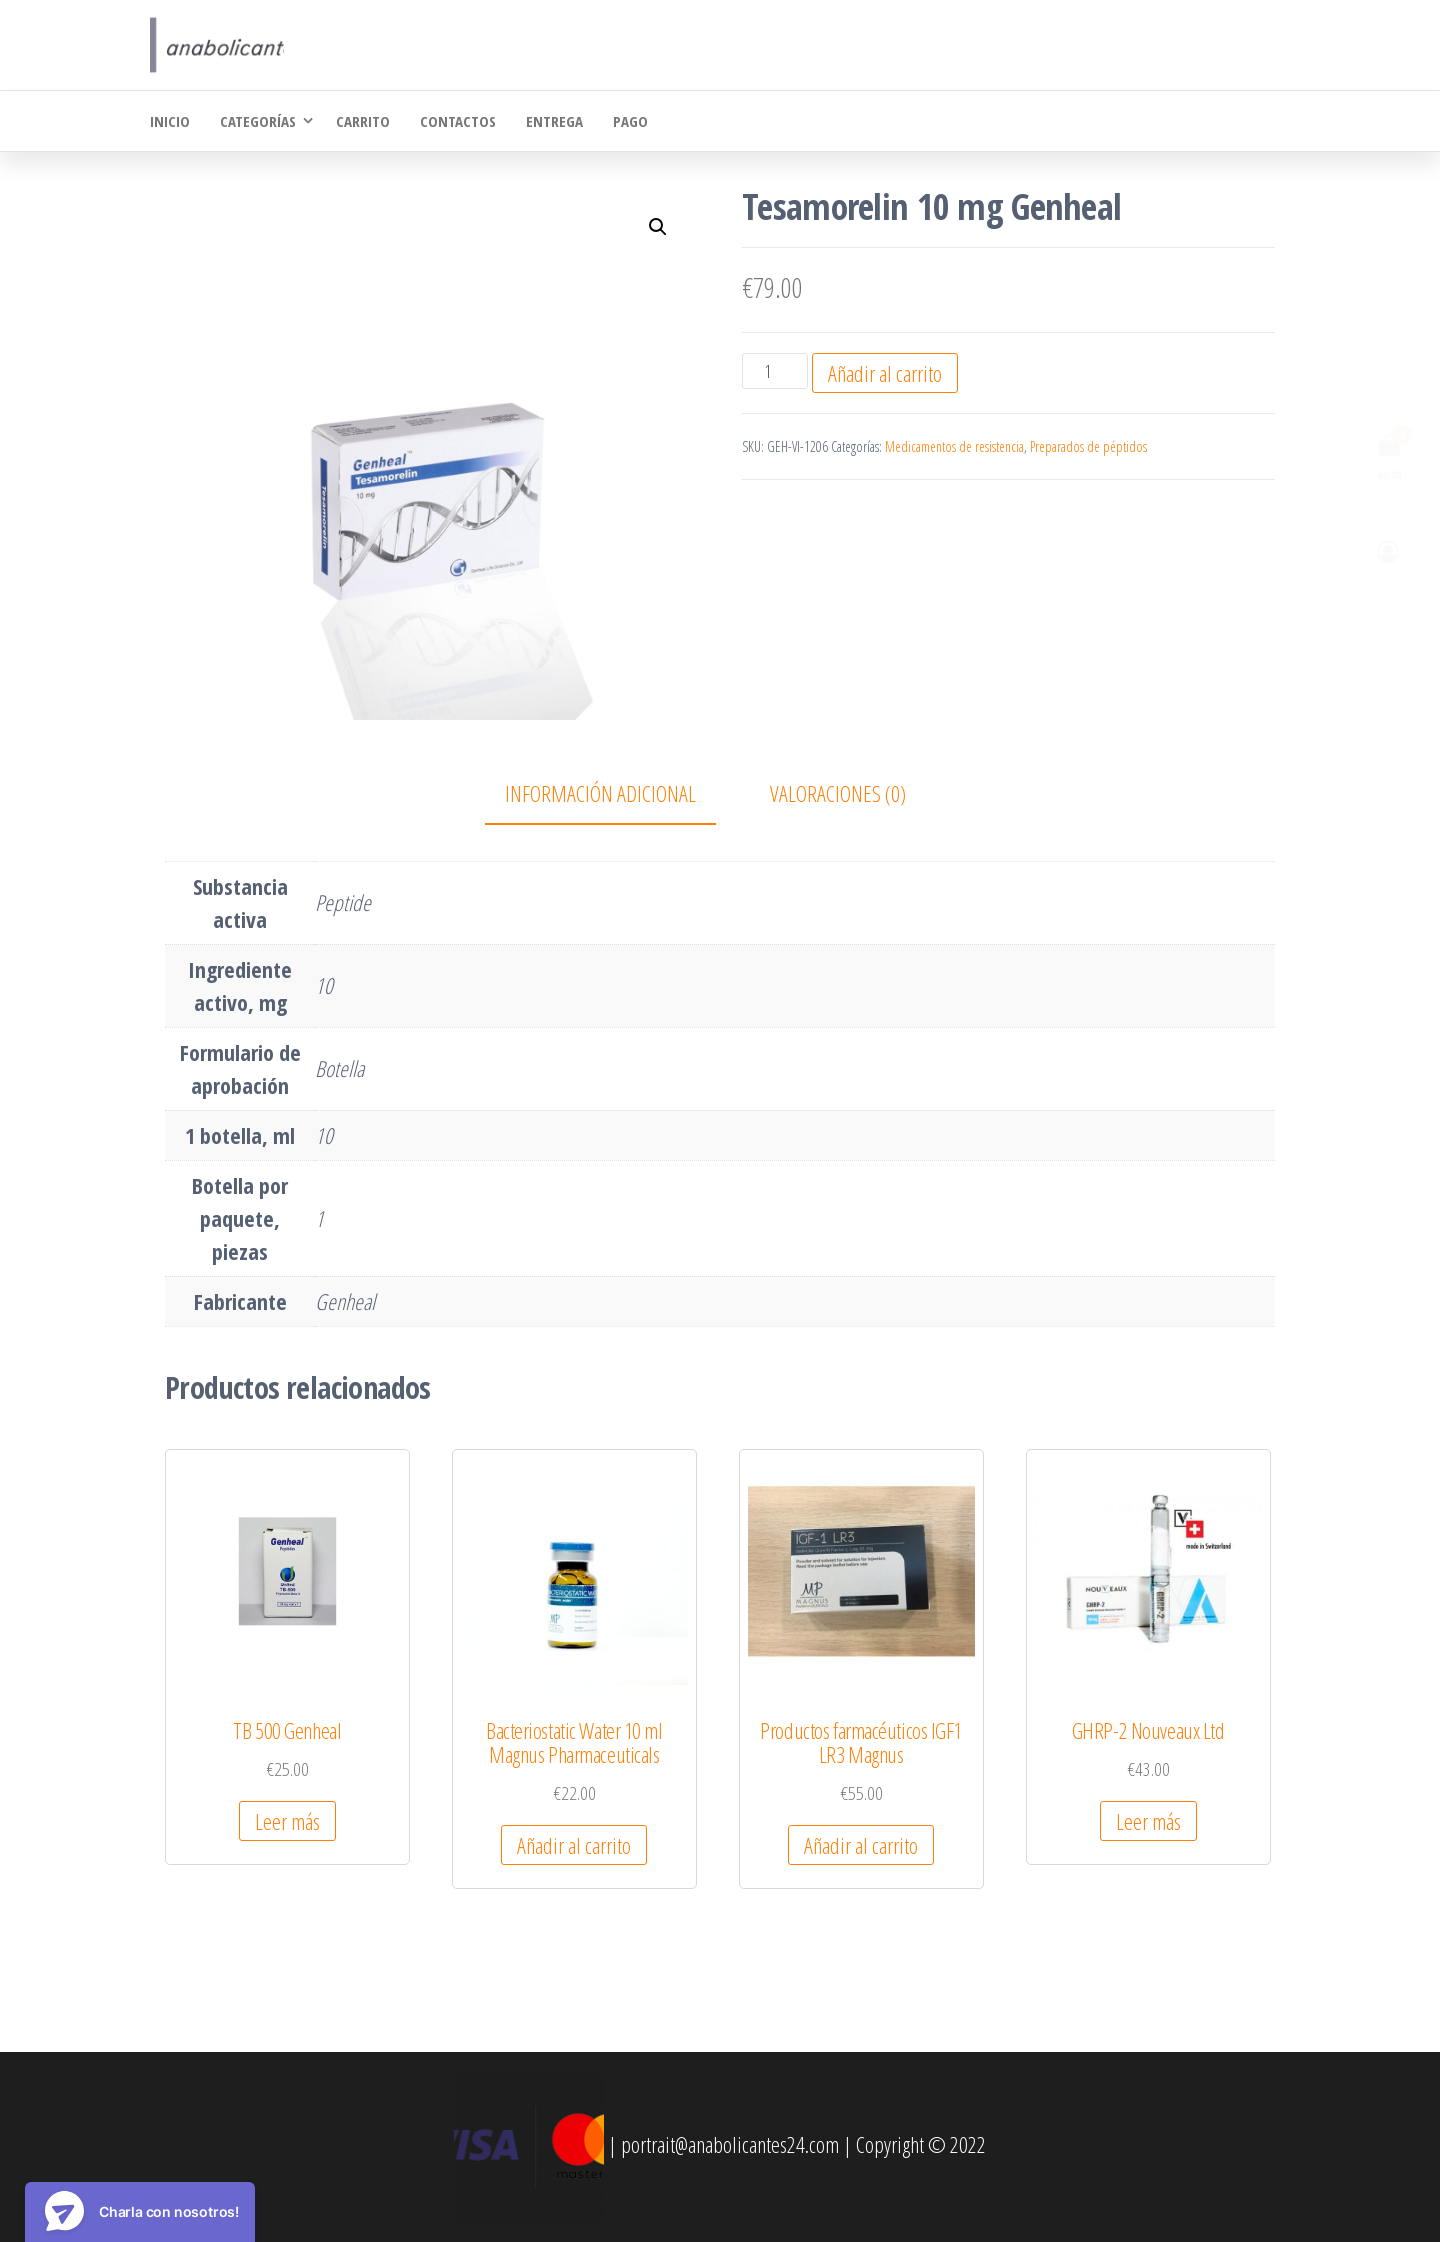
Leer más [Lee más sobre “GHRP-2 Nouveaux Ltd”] (1148, 1821)
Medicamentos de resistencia (954, 446)
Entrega (554, 121)
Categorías (258, 121)
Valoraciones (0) (838, 793)
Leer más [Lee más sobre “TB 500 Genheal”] (287, 1821)
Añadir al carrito (885, 373)
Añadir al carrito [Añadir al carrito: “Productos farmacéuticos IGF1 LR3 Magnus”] (861, 1845)
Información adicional (600, 793)
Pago (630, 121)
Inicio (170, 121)
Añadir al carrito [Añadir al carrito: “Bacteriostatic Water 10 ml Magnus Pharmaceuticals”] (574, 1845)
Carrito (363, 121)
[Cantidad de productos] (774, 371)
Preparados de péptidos (1088, 446)
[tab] (615, 795)
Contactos (458, 121)
